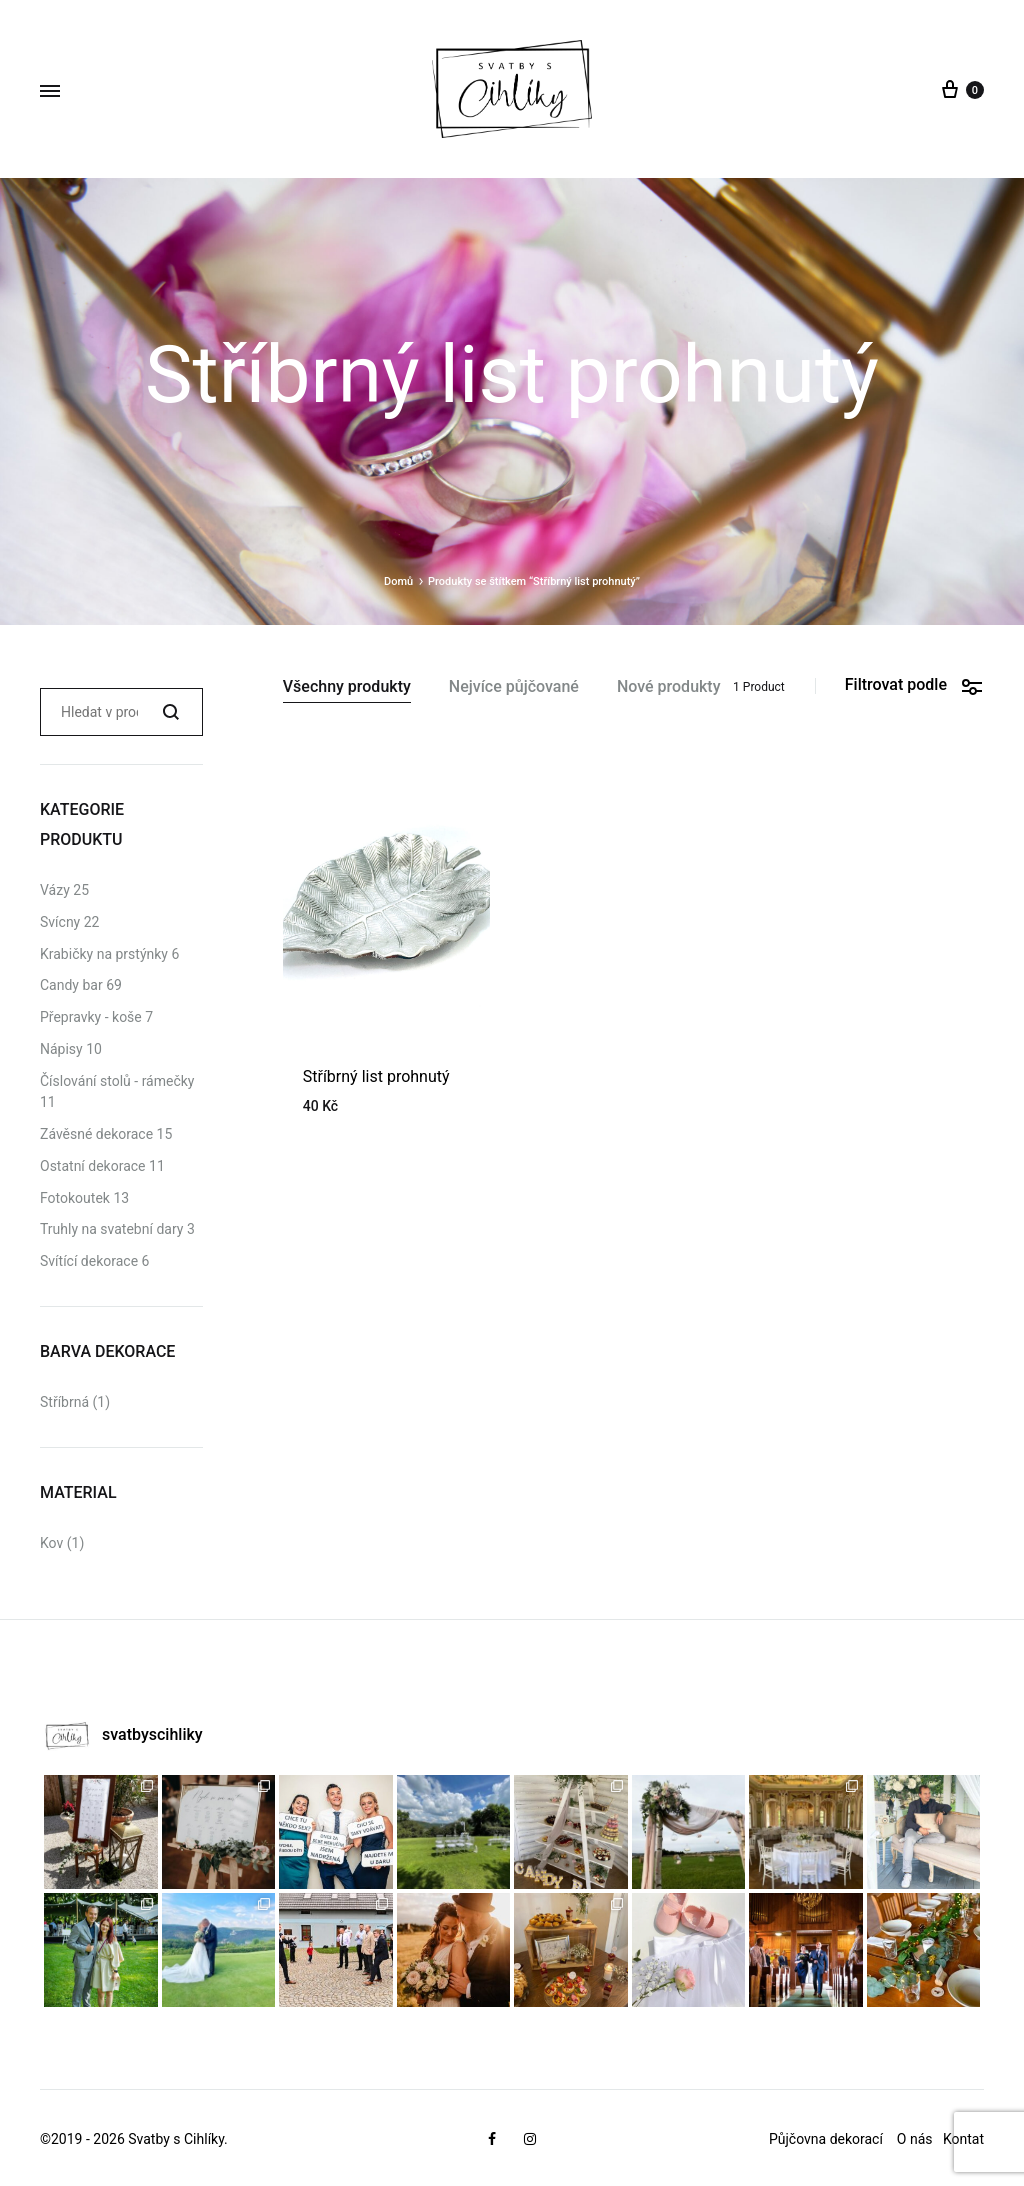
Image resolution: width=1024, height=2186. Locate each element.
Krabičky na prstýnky (104, 954)
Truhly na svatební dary (111, 1229)
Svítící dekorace (89, 1261)
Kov (51, 1543)
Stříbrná (64, 1402)
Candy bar (71, 985)
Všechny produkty (347, 687)
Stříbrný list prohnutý (376, 1076)
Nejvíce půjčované (514, 687)
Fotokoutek (75, 1198)
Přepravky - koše (91, 1017)
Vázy (55, 890)
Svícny (60, 922)
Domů (398, 581)
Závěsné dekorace (96, 1134)
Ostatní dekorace (93, 1166)
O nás (916, 2139)
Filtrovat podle (914, 686)
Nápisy (61, 1049)
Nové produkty (669, 687)
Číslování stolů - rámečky (117, 1081)
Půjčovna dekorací (826, 2139)
